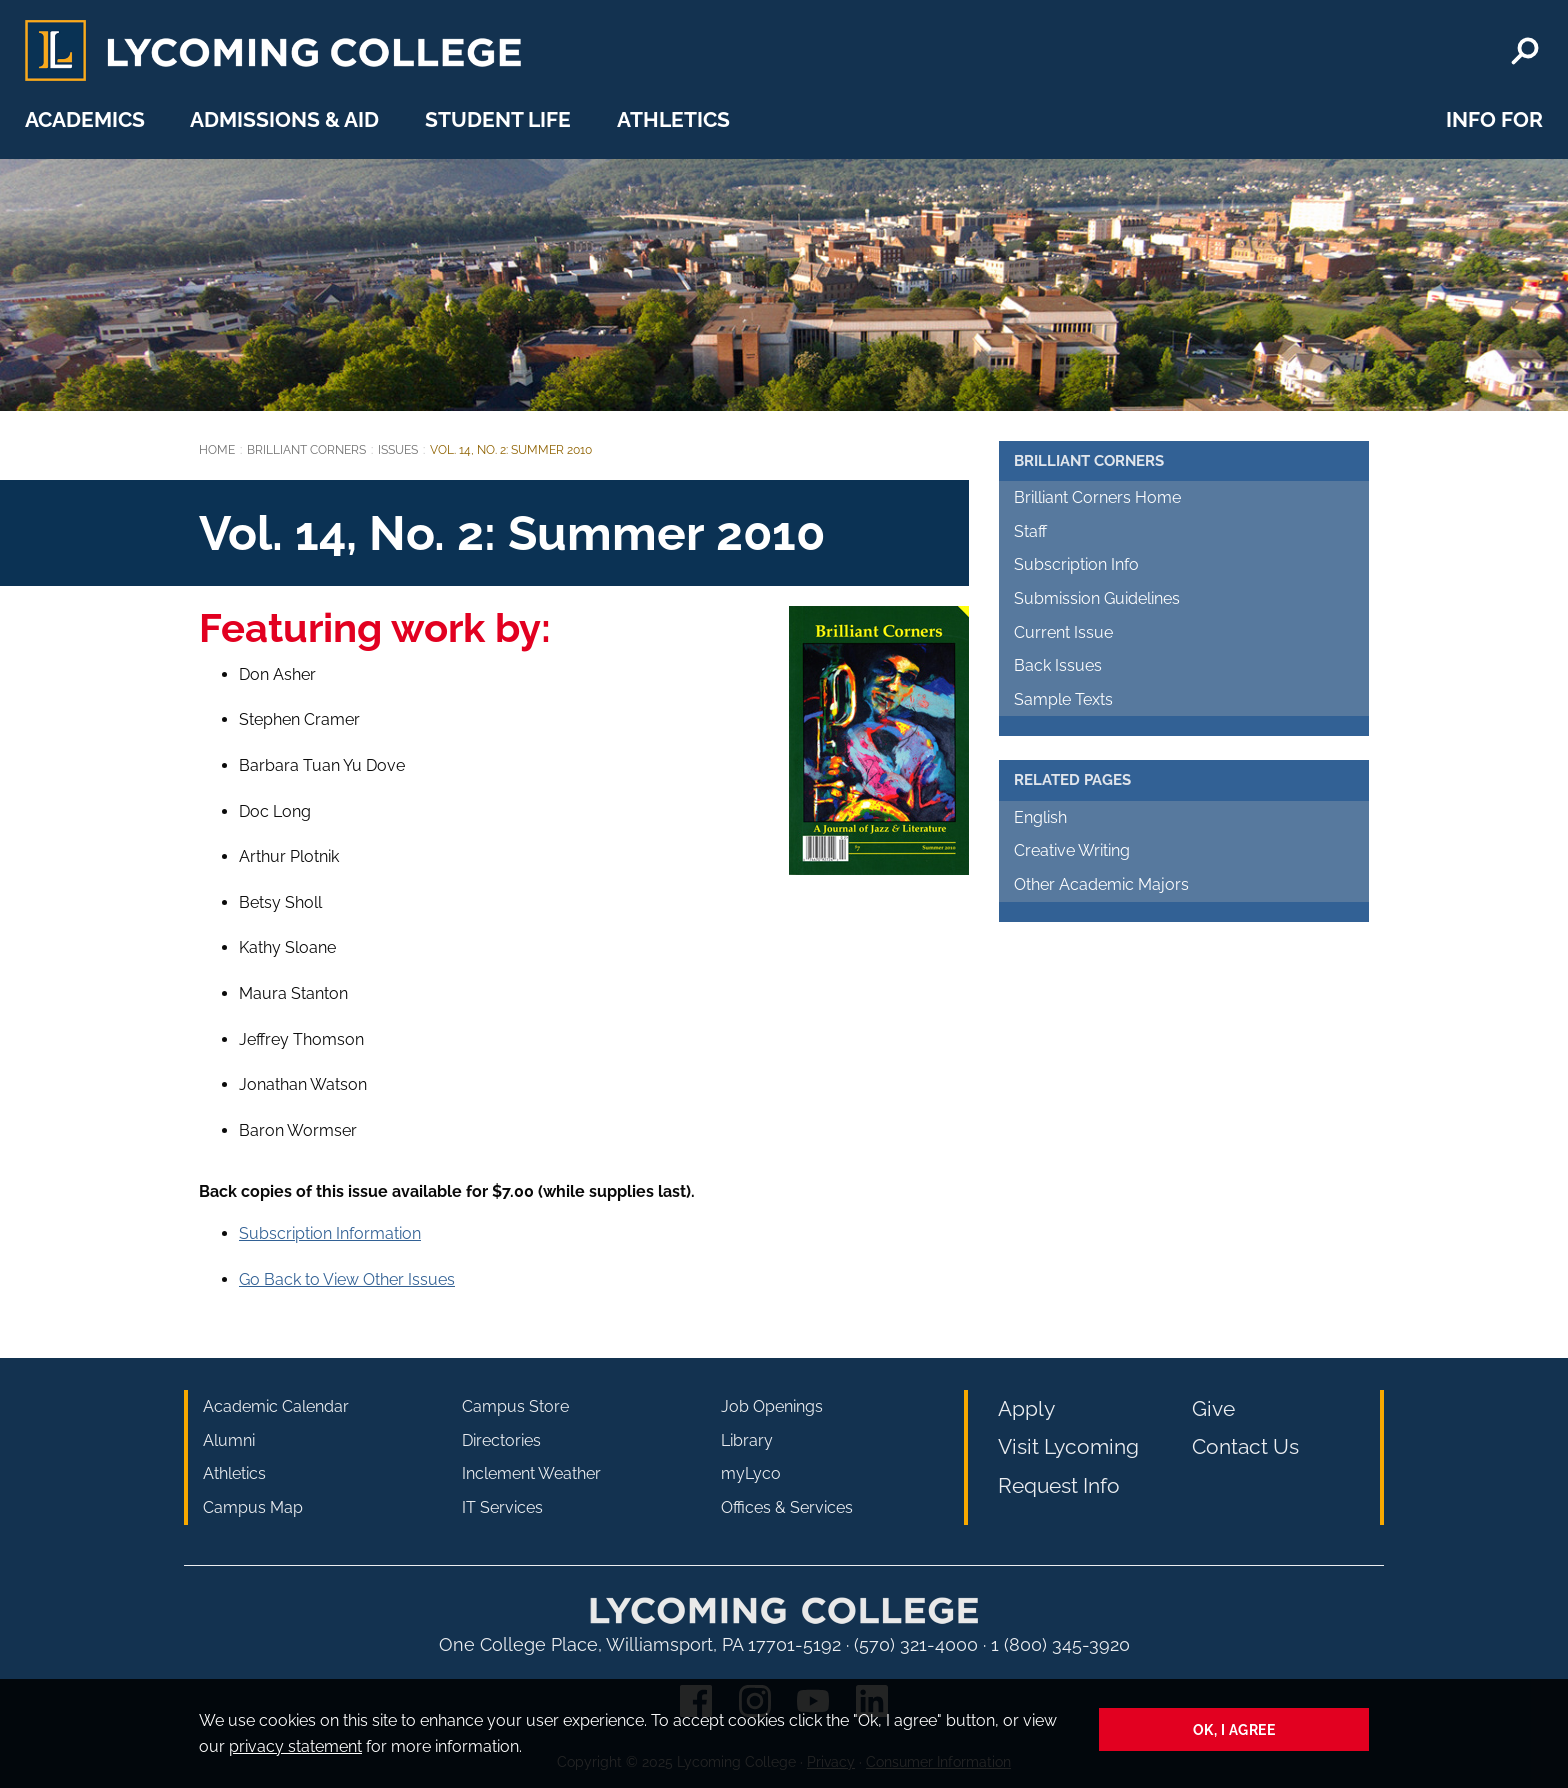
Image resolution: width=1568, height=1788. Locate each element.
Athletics (673, 119)
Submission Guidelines (1097, 598)
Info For (1494, 119)
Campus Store (515, 1406)
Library (747, 1440)
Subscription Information (330, 1233)
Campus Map (253, 1507)
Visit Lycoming (1068, 1446)
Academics (85, 119)
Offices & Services (787, 1507)
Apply (1026, 1408)
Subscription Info (1076, 564)
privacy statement (295, 1746)
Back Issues (1058, 665)
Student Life (498, 119)
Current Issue (1063, 632)
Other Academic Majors (1101, 884)
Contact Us (1245, 1446)
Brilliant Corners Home (1097, 497)
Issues (398, 450)
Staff (1030, 531)
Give (1213, 1408)
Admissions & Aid (284, 119)
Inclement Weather (531, 1473)
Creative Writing (1072, 850)
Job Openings (772, 1406)
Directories (501, 1440)
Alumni (229, 1440)
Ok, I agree (1234, 1729)
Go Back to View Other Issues (347, 1279)
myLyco (751, 1473)
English (1040, 817)
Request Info (1059, 1485)
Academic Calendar (276, 1406)
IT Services (502, 1507)
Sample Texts (1063, 699)
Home (217, 450)
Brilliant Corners (306, 450)
